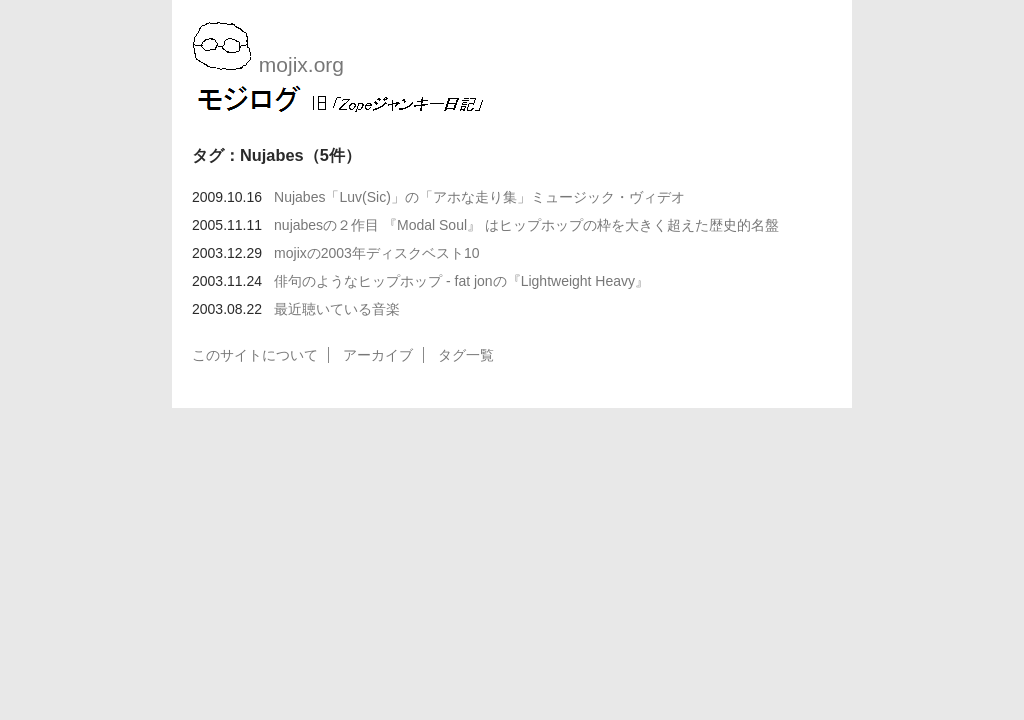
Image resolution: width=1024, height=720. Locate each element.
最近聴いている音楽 (337, 309)
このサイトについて (255, 355)
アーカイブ (378, 355)
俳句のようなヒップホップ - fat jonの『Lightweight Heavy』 (461, 281)
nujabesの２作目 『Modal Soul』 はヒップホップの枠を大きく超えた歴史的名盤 (526, 225)
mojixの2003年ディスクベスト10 (376, 253)
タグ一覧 (466, 355)
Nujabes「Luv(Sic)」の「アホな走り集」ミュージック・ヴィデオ (479, 197)
